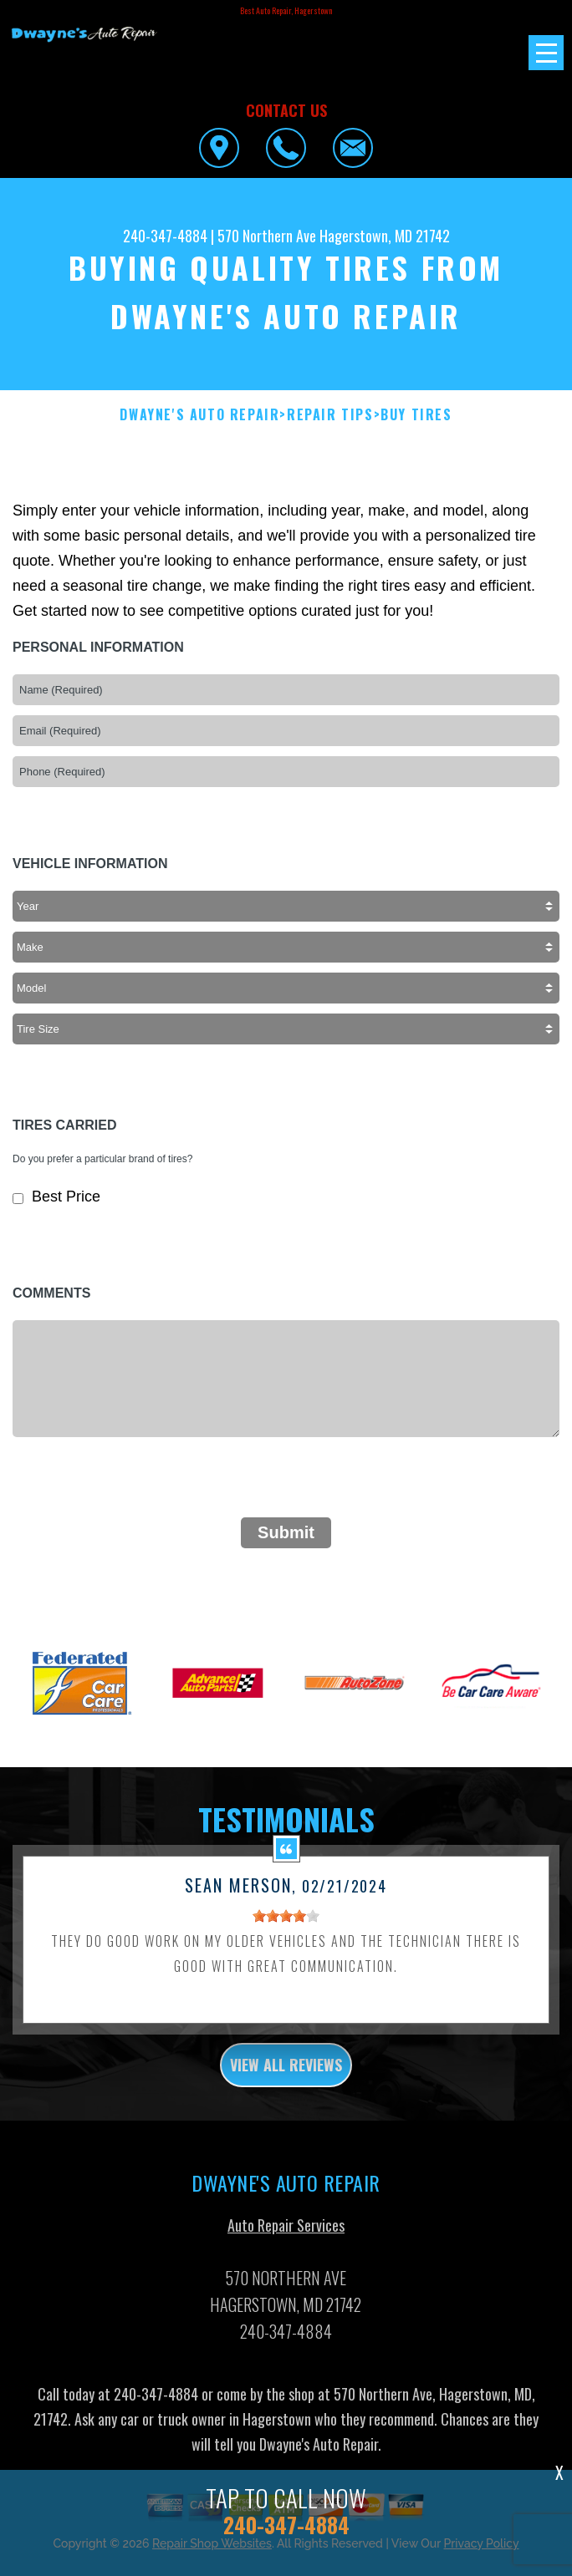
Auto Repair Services (286, 2236)
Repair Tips (330, 415)
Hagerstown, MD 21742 (384, 235)
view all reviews (286, 2075)
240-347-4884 (165, 235)
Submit (286, 1532)
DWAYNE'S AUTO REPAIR (199, 415)
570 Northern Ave (266, 235)
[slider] (286, 1926)
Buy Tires (416, 415)
